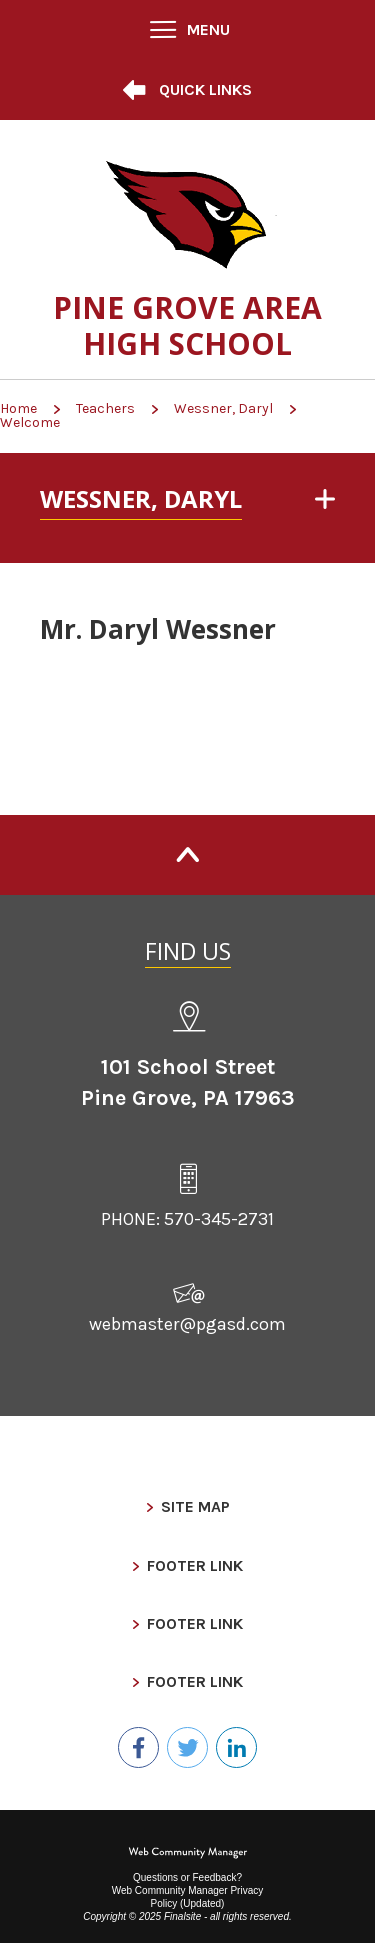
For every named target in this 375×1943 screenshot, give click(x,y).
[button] (188, 30)
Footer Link (195, 1565)
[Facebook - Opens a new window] (138, 1747)
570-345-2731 (219, 1219)
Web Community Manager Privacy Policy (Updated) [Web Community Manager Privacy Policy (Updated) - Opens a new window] (188, 1897)
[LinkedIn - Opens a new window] (236, 1747)
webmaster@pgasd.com (187, 1324)
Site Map (195, 1506)
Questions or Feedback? (187, 1877)
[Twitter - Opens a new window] (187, 1747)
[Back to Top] (187, 855)
